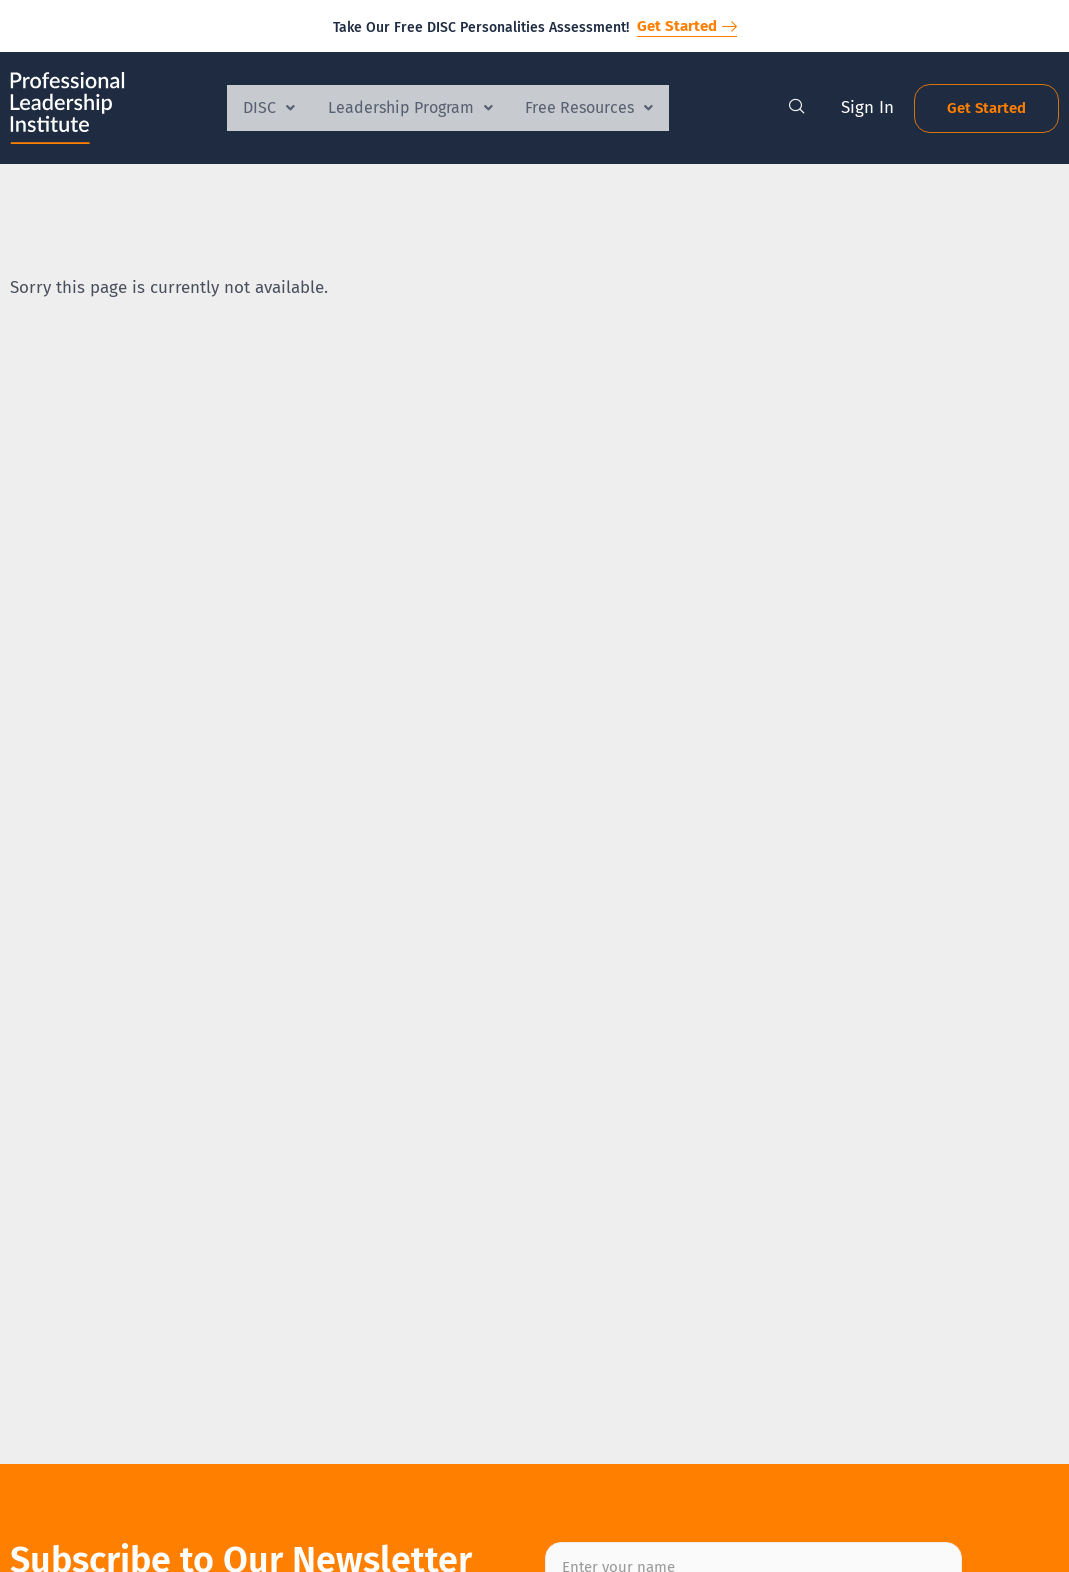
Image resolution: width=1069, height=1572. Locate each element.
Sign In (867, 107)
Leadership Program (410, 107)
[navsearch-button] (797, 108)
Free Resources (597, 107)
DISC (262, 107)
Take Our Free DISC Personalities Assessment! (481, 27)
